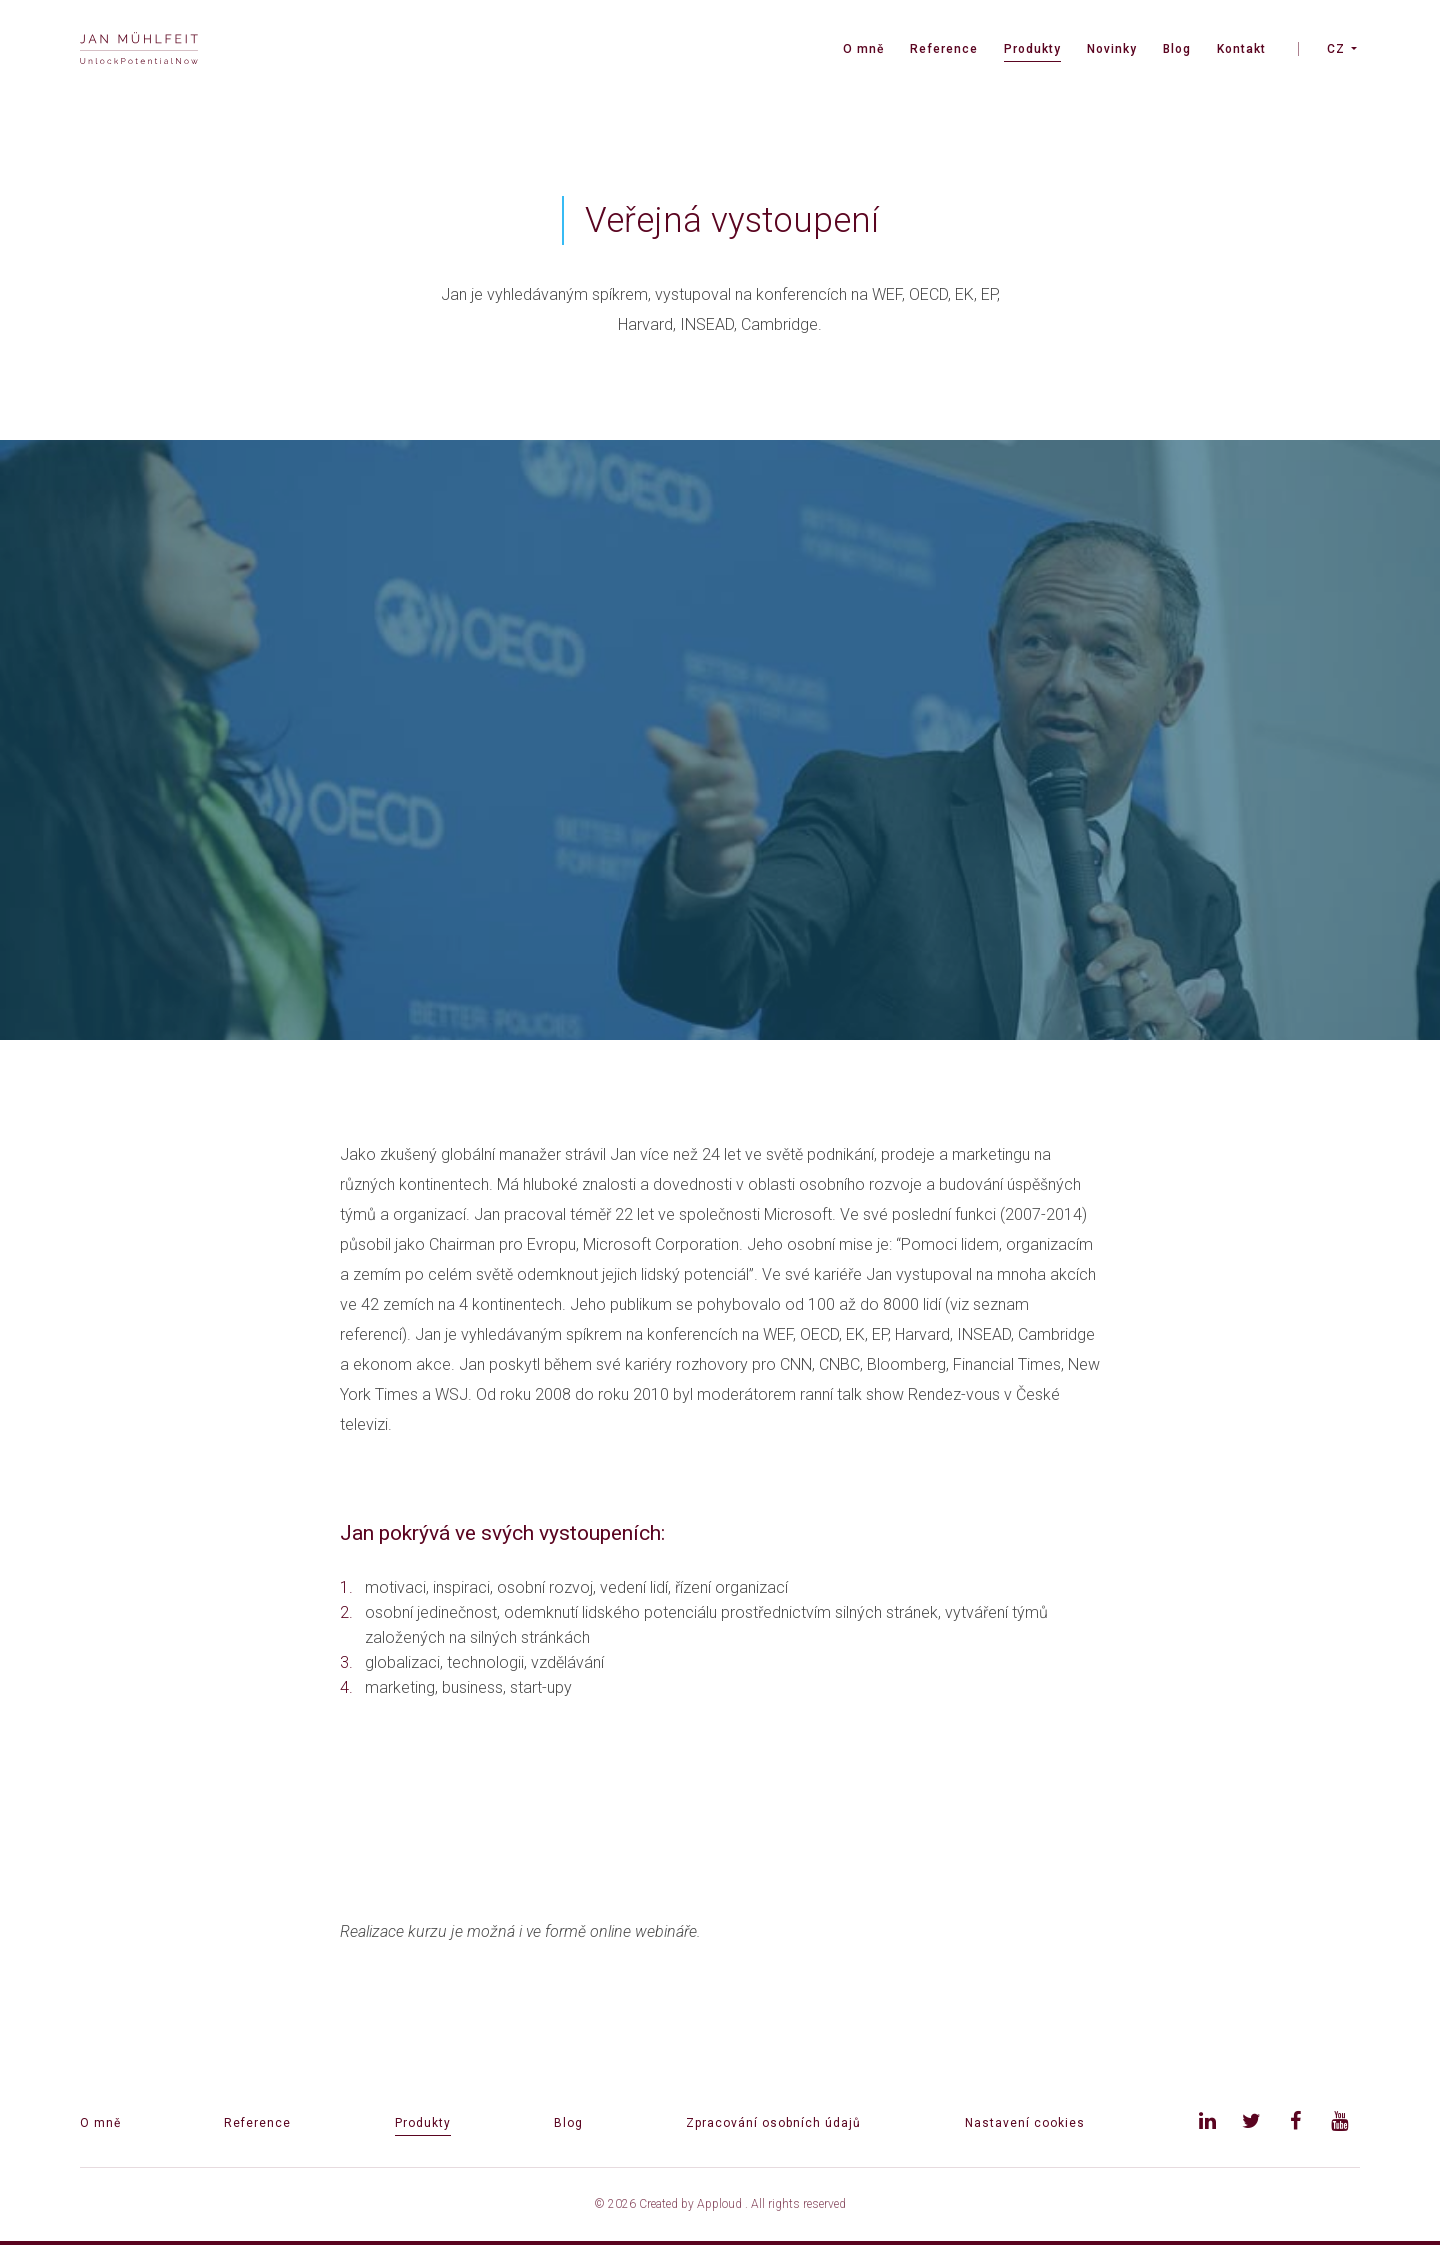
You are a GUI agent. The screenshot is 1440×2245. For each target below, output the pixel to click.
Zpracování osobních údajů (773, 2123)
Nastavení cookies (1025, 2123)
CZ (1336, 49)
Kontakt (1241, 49)
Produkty (1032, 49)
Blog (1177, 49)
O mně (863, 49)
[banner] (139, 50)
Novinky (1112, 49)
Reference (944, 49)
